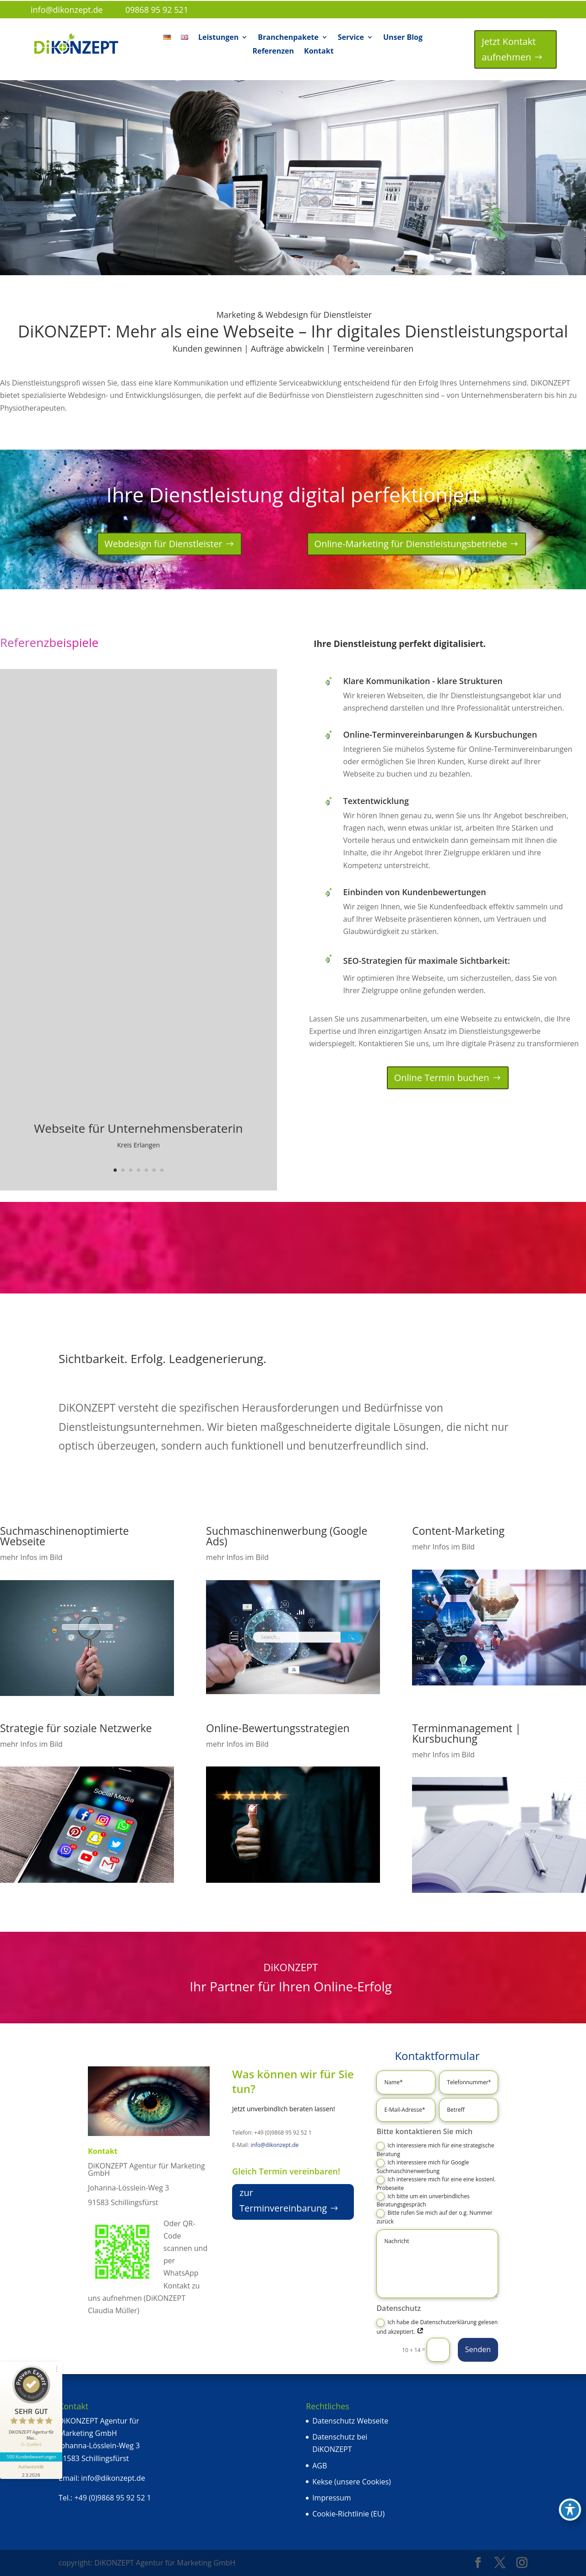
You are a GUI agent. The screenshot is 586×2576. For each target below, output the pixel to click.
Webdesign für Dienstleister (163, 544)
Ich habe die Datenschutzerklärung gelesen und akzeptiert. (437, 2327)
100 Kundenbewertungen (31, 2456)
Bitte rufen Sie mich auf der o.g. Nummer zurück (434, 2217)
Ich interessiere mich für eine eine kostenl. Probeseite (435, 2183)
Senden (478, 2349)
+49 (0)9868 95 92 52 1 (112, 2498)
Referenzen (273, 52)
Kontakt (319, 52)
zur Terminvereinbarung (283, 2200)
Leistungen (218, 38)
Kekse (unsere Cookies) (351, 2482)
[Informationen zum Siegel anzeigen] (31, 2470)
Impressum (331, 2498)
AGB (319, 2466)
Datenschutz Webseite (350, 2421)
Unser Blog (403, 38)
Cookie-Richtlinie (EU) (348, 2514)
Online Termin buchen (441, 1077)
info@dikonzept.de (274, 2145)
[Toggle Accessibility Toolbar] (570, 2510)
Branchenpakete (288, 38)
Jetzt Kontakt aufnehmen (509, 49)
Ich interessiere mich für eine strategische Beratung (435, 2149)
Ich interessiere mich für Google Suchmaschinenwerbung (422, 2166)
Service (351, 38)
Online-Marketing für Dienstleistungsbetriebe (411, 544)
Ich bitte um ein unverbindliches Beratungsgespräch (422, 2200)
